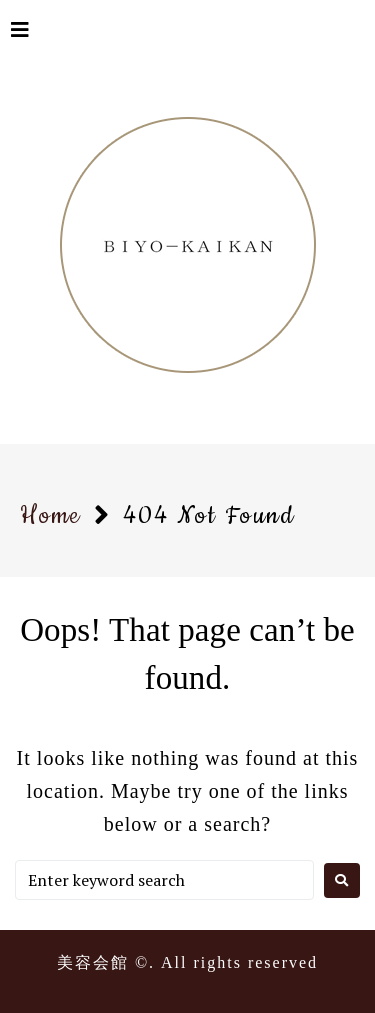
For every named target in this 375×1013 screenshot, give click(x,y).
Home (50, 516)
